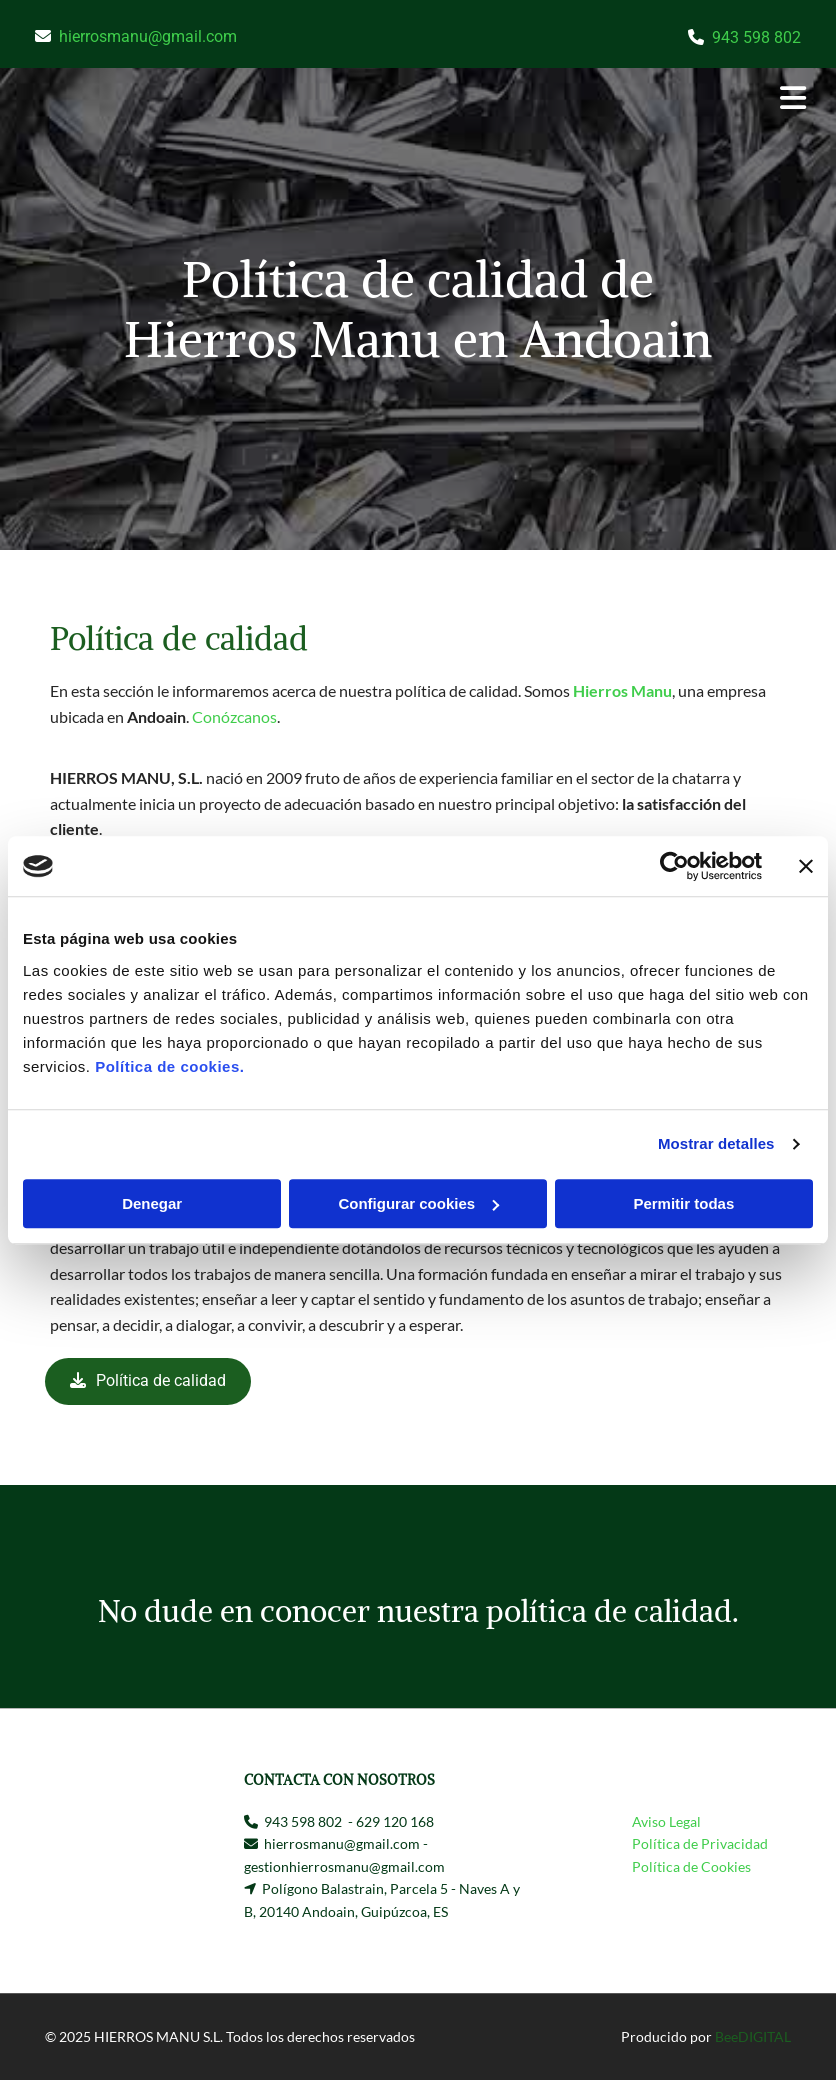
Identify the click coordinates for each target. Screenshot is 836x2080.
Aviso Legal (666, 1821)
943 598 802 (756, 37)
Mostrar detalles (716, 1143)
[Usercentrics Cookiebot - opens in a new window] (674, 866)
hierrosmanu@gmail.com (148, 36)
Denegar (152, 1203)
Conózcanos (234, 716)
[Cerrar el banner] (806, 866)
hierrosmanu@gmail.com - (346, 1843)
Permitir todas (683, 1203)
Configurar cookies (418, 1203)
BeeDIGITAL (753, 2036)
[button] (555, 100)
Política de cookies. (169, 1066)
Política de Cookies (691, 1866)
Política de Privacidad (700, 1843)
